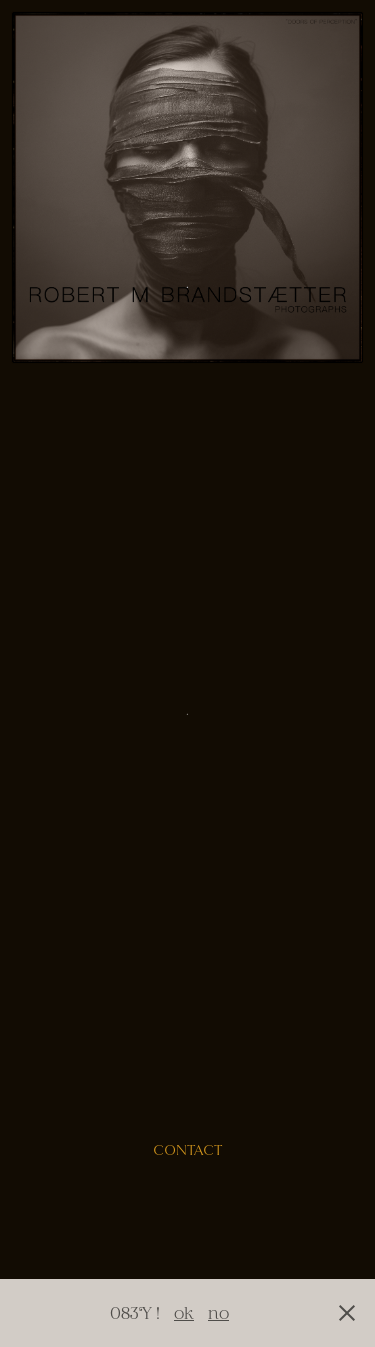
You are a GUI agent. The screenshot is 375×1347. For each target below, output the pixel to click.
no (218, 1312)
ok (184, 1312)
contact (187, 1150)
